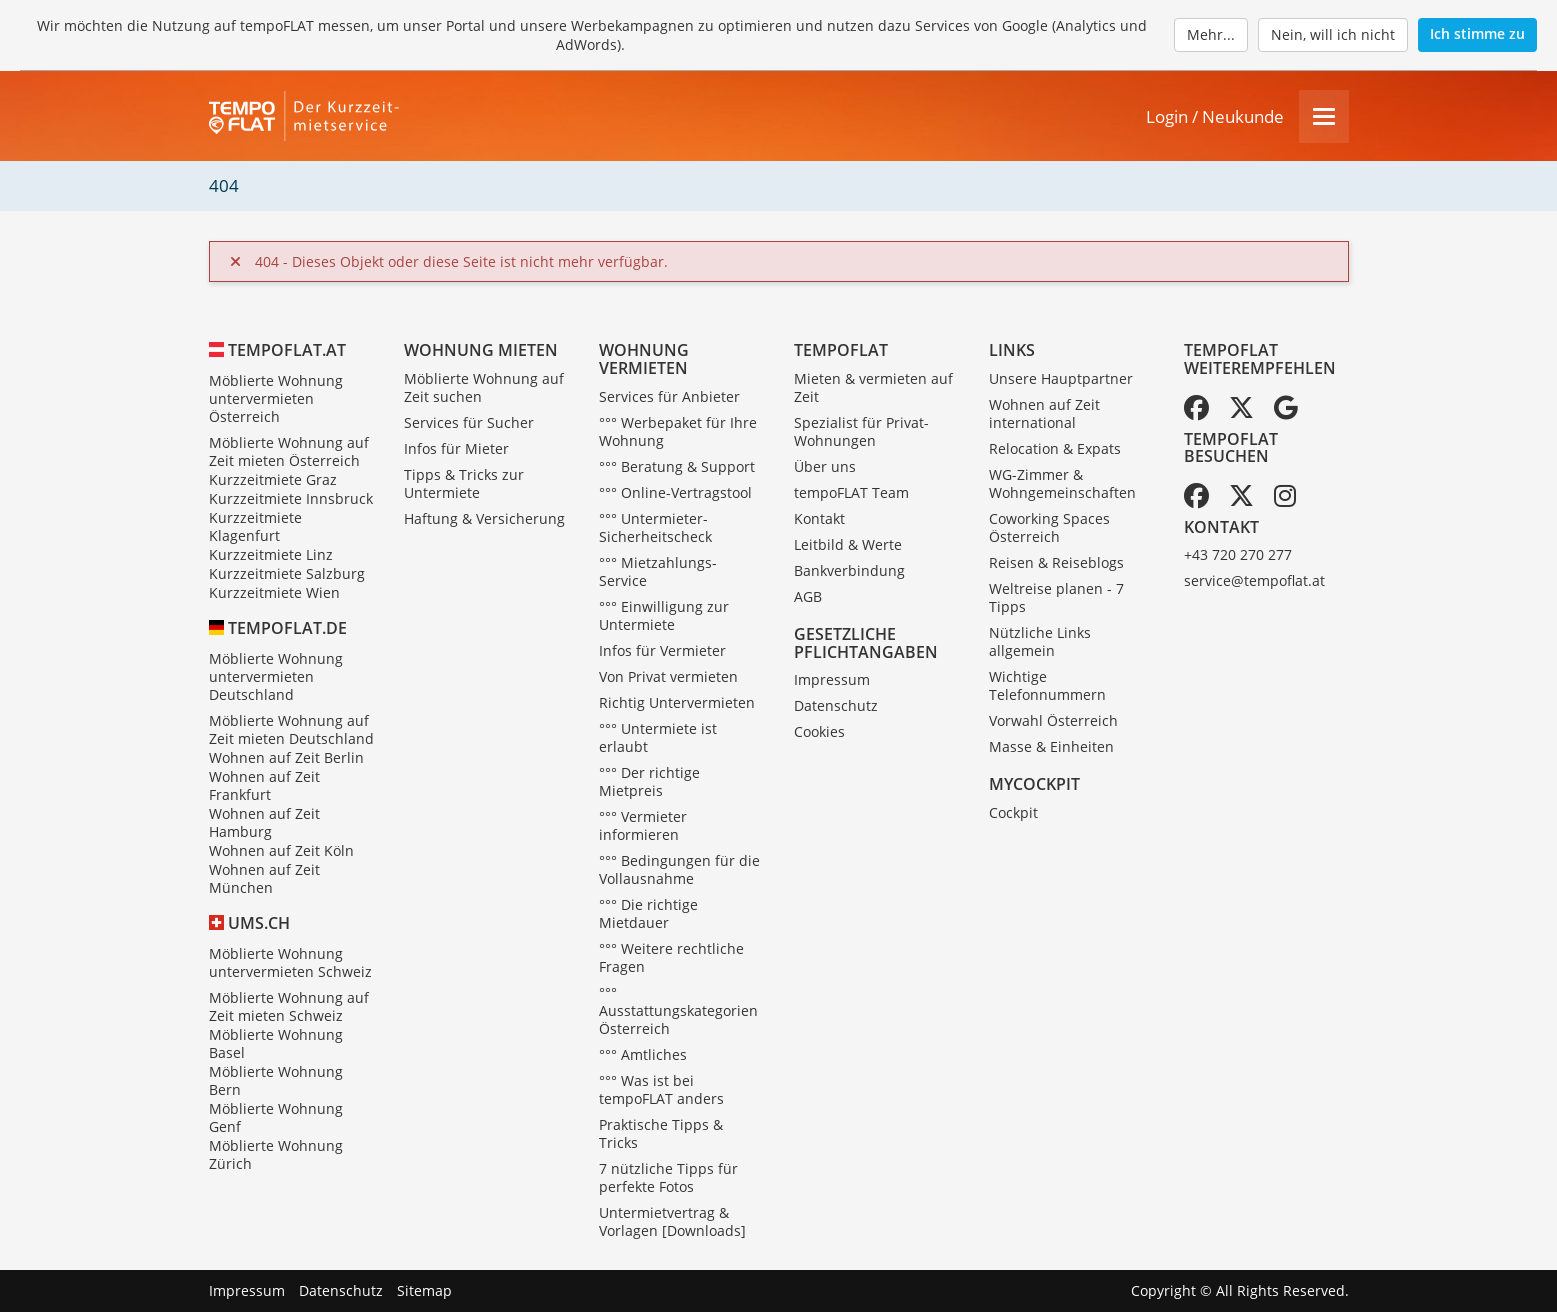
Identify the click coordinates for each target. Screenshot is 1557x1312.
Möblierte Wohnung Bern (276, 1080)
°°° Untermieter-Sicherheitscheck (655, 527)
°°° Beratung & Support (677, 466)
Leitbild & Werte (848, 544)
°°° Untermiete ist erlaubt (658, 737)
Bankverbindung (849, 570)
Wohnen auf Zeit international (1044, 413)
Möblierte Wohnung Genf (276, 1117)
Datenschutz (836, 705)
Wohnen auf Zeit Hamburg (264, 822)
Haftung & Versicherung (484, 518)
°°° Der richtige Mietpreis (649, 781)
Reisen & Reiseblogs (1056, 562)
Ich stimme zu (1477, 33)
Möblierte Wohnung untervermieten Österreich (276, 398)
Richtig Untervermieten (677, 702)
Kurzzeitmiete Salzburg (287, 573)
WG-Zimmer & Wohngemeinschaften (1062, 483)
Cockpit (1013, 812)
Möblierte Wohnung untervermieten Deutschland (276, 676)
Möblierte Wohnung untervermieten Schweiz (290, 962)
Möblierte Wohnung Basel (276, 1043)
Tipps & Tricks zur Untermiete (464, 483)
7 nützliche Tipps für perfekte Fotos (668, 1177)
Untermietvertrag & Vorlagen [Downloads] (672, 1221)
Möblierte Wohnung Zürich (276, 1154)
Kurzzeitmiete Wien (274, 592)
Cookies (819, 731)
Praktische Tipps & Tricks (661, 1133)
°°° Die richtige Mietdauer (648, 913)
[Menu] (1324, 116)
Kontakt (819, 518)
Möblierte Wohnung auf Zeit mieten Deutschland (291, 729)
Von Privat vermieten (668, 676)
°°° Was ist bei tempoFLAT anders (661, 1089)
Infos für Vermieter (662, 650)
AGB (808, 596)
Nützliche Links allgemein (1040, 641)
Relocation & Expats (1055, 448)
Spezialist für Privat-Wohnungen (861, 431)
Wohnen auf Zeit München (264, 878)
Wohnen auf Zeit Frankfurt (264, 785)
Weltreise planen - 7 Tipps (1056, 597)
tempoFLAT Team (851, 492)
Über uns (825, 466)
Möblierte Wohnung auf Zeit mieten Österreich (289, 451)
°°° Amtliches (643, 1054)
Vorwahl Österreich (1053, 720)
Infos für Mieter (456, 448)
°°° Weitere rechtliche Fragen (671, 957)
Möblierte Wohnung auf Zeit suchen (484, 387)
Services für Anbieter (669, 396)
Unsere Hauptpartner (1061, 378)
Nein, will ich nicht (1333, 34)
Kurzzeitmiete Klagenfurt (255, 526)
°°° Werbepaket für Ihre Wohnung (678, 431)
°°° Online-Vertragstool (675, 492)
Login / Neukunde (1215, 116)
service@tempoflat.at (1254, 580)
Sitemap (424, 1290)
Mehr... (1211, 34)
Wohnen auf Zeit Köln (281, 850)
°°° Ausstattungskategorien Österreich (678, 1010)
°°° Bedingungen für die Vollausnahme (679, 869)
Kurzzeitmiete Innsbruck (291, 498)
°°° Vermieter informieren (643, 825)
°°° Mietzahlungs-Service (658, 571)
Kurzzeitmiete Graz (273, 479)
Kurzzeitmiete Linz (271, 554)
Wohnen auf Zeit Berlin (286, 757)
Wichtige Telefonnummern (1047, 685)
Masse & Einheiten (1051, 746)
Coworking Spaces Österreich (1049, 527)
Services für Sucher (469, 422)
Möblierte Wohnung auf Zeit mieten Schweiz (289, 1006)
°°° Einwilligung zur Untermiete (664, 615)
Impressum (832, 679)
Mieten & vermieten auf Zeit (873, 387)
